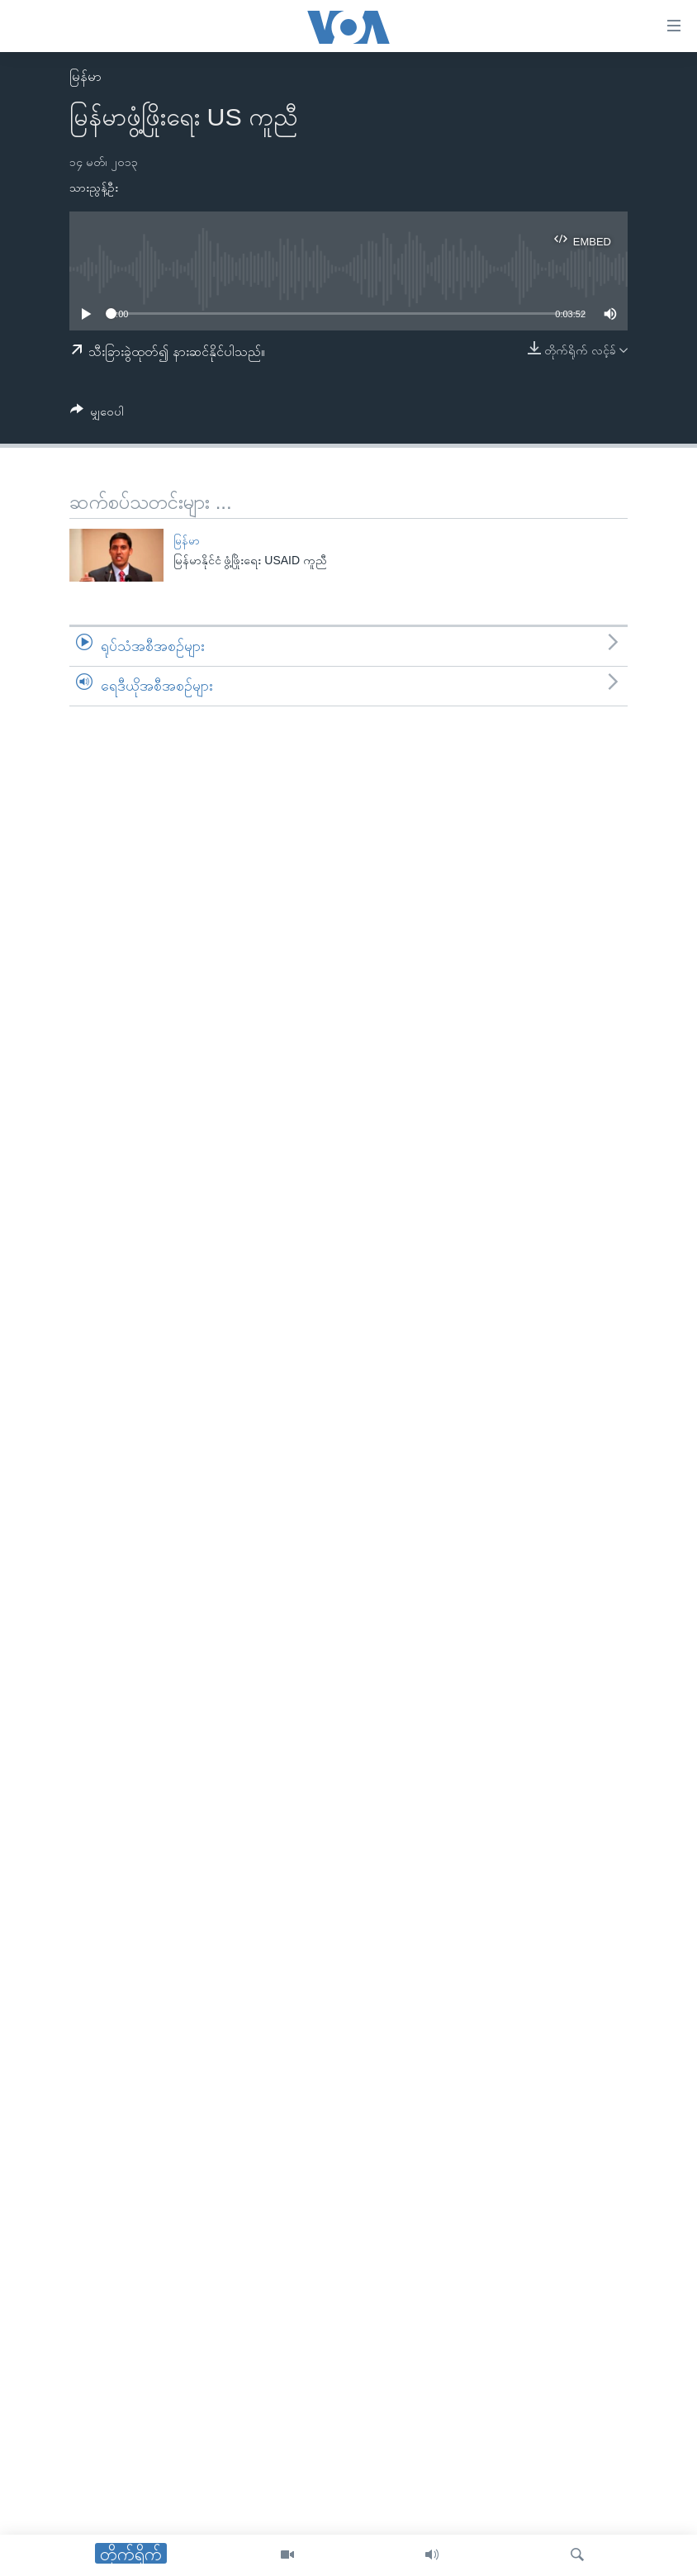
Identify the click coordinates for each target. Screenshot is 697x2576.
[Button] (97, 414)
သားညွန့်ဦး (93, 187)
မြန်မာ (85, 76)
